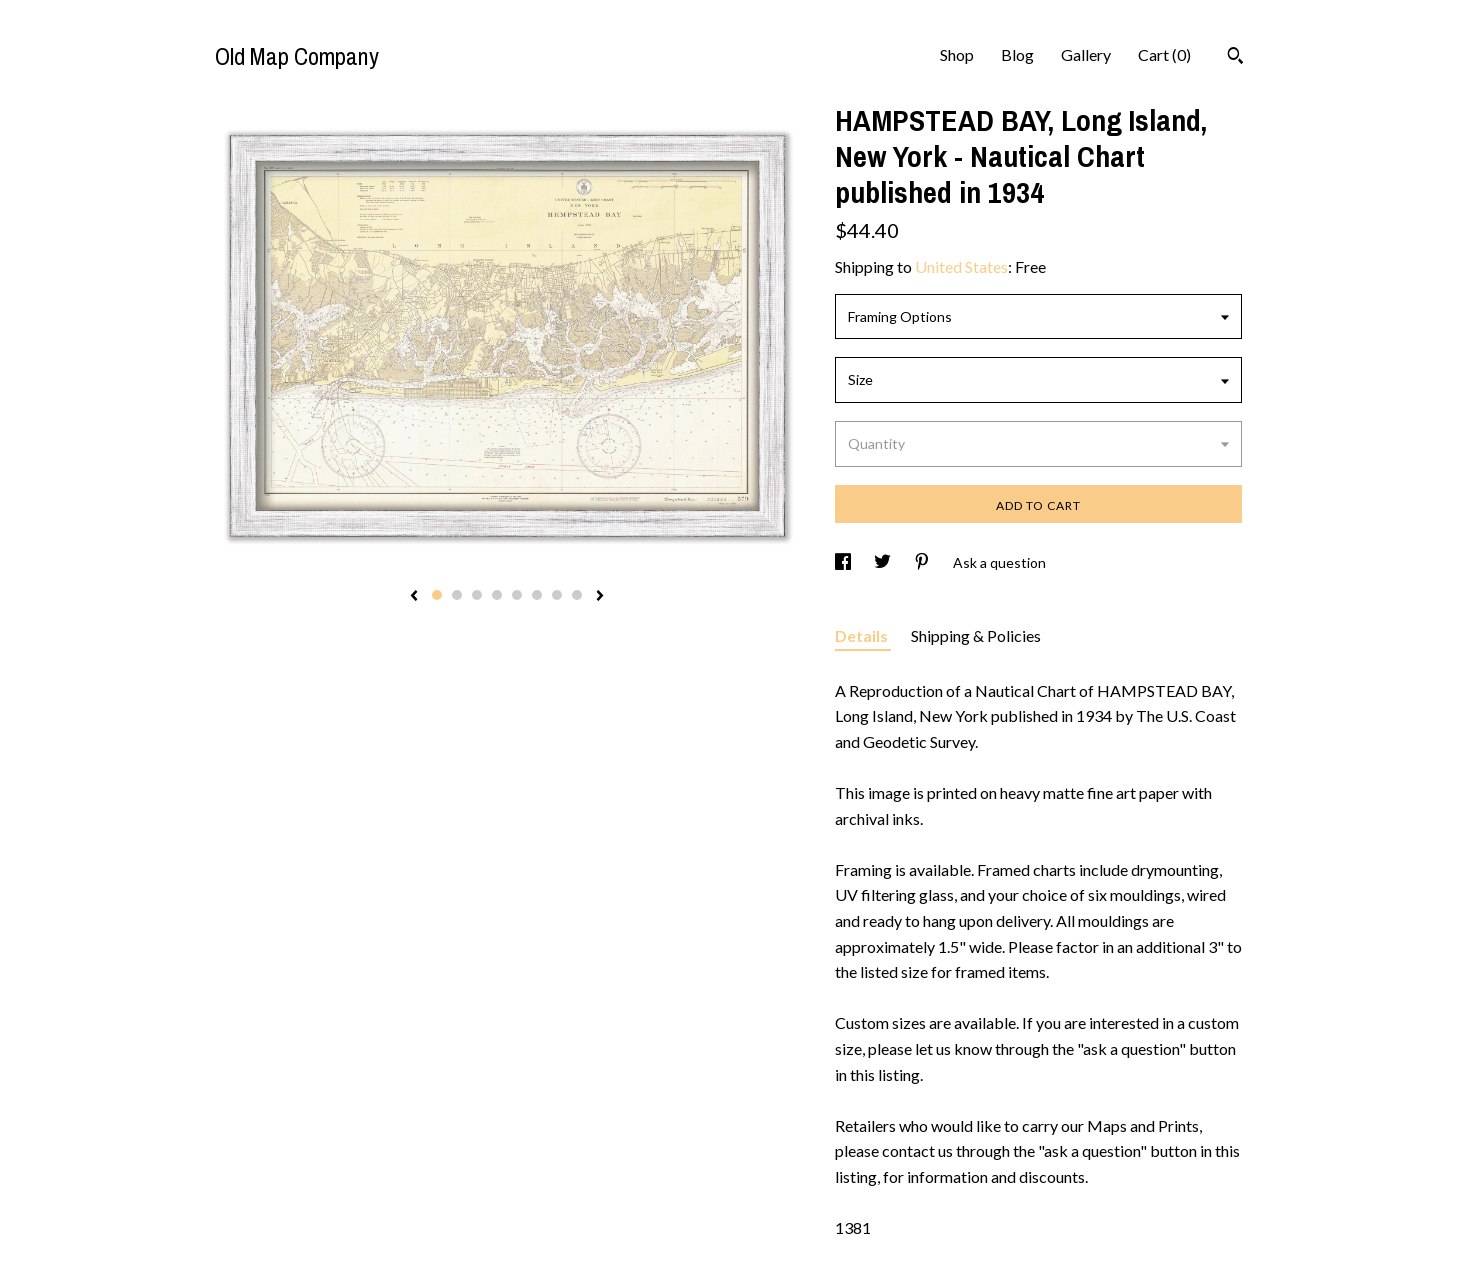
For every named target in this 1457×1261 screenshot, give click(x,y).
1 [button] (437, 595)
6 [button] (537, 595)
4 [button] (497, 595)
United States (961, 266)
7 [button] (557, 595)
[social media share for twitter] (884, 562)
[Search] (1235, 58)
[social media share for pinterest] (923, 562)
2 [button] (457, 595)
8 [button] (577, 595)
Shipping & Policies (976, 635)
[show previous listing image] (414, 597)
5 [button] (517, 595)
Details (863, 635)
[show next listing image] (600, 597)
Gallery (1086, 54)
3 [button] (477, 595)
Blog (1017, 54)
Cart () (1164, 54)
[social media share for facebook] (844, 562)
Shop (957, 54)
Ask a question (999, 562)
